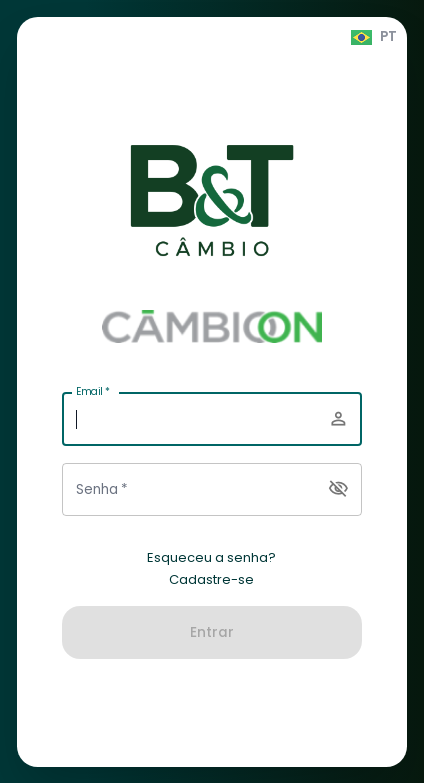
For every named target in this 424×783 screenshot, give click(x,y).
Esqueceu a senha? (211, 558)
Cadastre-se (211, 580)
